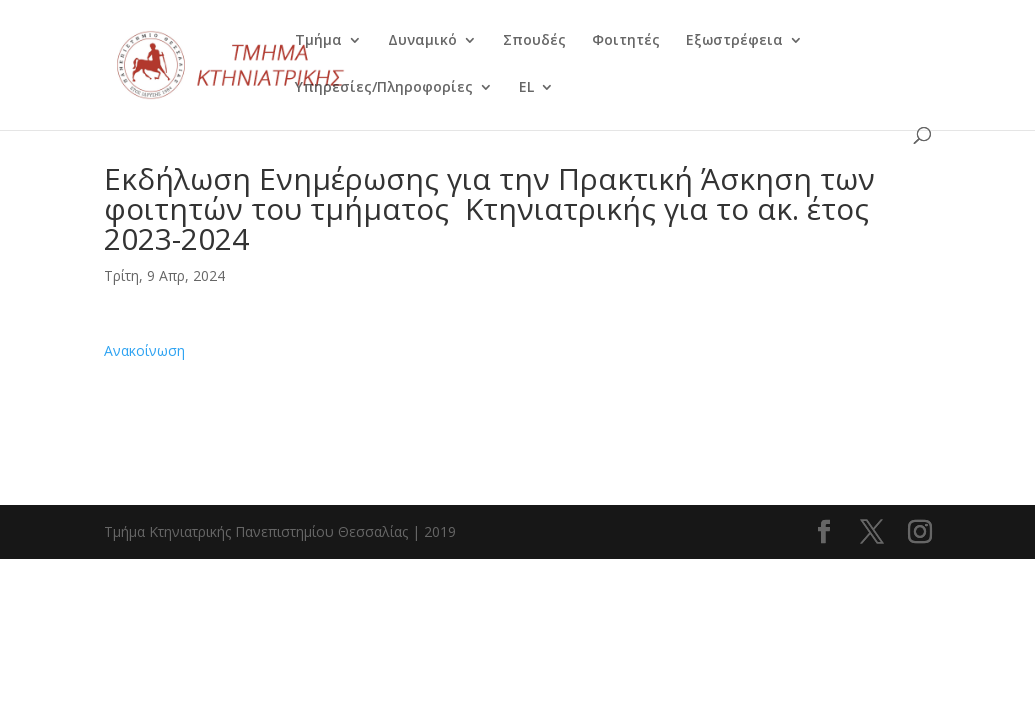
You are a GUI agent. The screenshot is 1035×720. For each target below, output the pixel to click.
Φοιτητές (626, 41)
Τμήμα (318, 41)
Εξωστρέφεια (734, 41)
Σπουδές (534, 41)
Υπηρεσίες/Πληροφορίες (384, 88)
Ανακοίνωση (144, 350)
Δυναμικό (422, 41)
